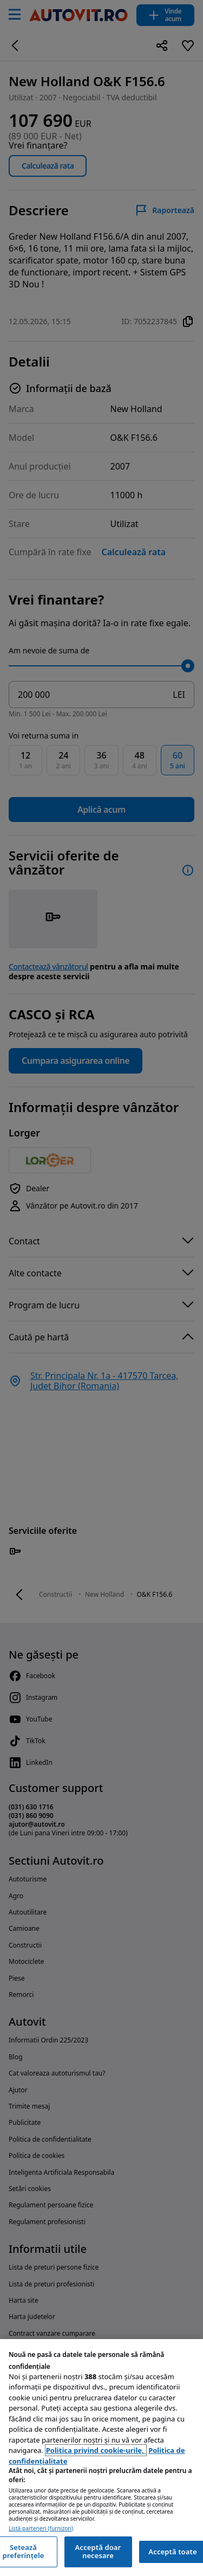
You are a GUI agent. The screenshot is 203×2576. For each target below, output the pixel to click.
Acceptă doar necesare (98, 2551)
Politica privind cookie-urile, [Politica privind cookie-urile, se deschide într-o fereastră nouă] (96, 2450)
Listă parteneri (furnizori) (41, 2528)
